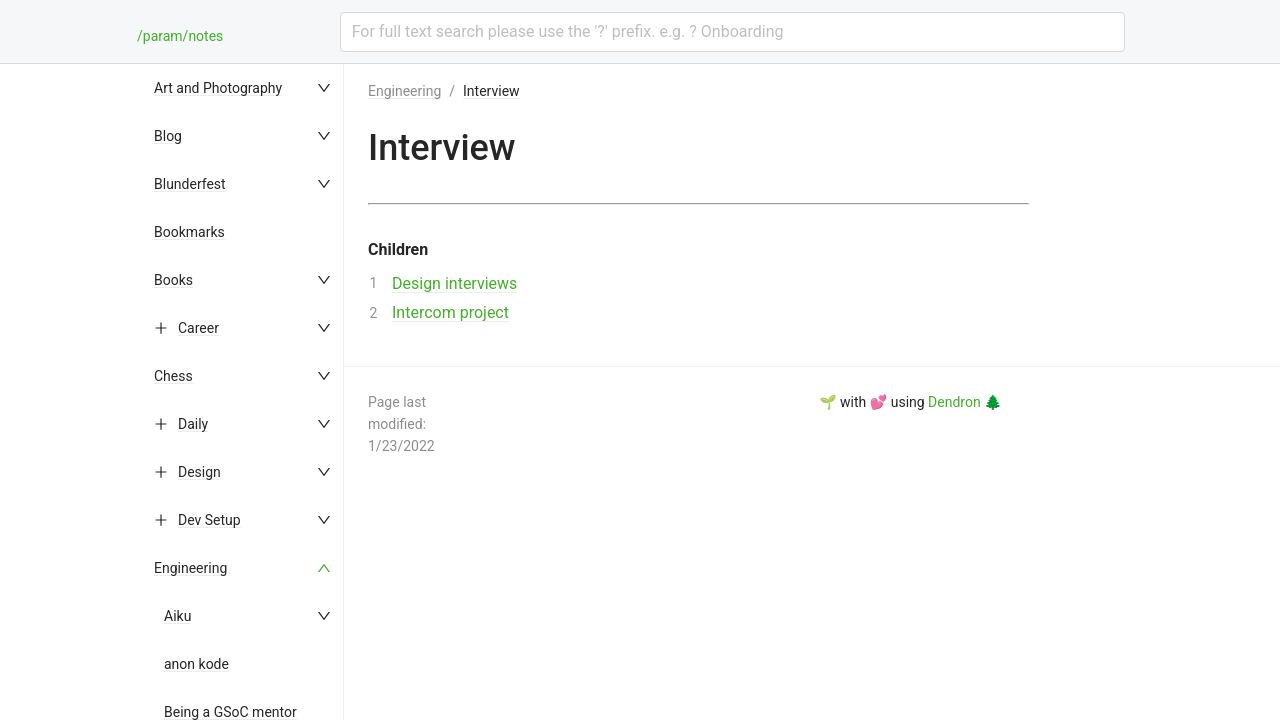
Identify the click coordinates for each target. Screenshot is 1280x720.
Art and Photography (218, 88)
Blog (168, 136)
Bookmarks (189, 232)
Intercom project (450, 312)
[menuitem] (244, 88)
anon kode (196, 664)
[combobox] (732, 32)
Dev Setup (209, 520)
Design (199, 472)
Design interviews (454, 283)
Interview (491, 91)
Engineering (190, 568)
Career (198, 328)
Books (173, 280)
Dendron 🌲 (964, 402)
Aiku (177, 616)
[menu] (244, 392)
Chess (173, 376)
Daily (193, 424)
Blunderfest (190, 184)
